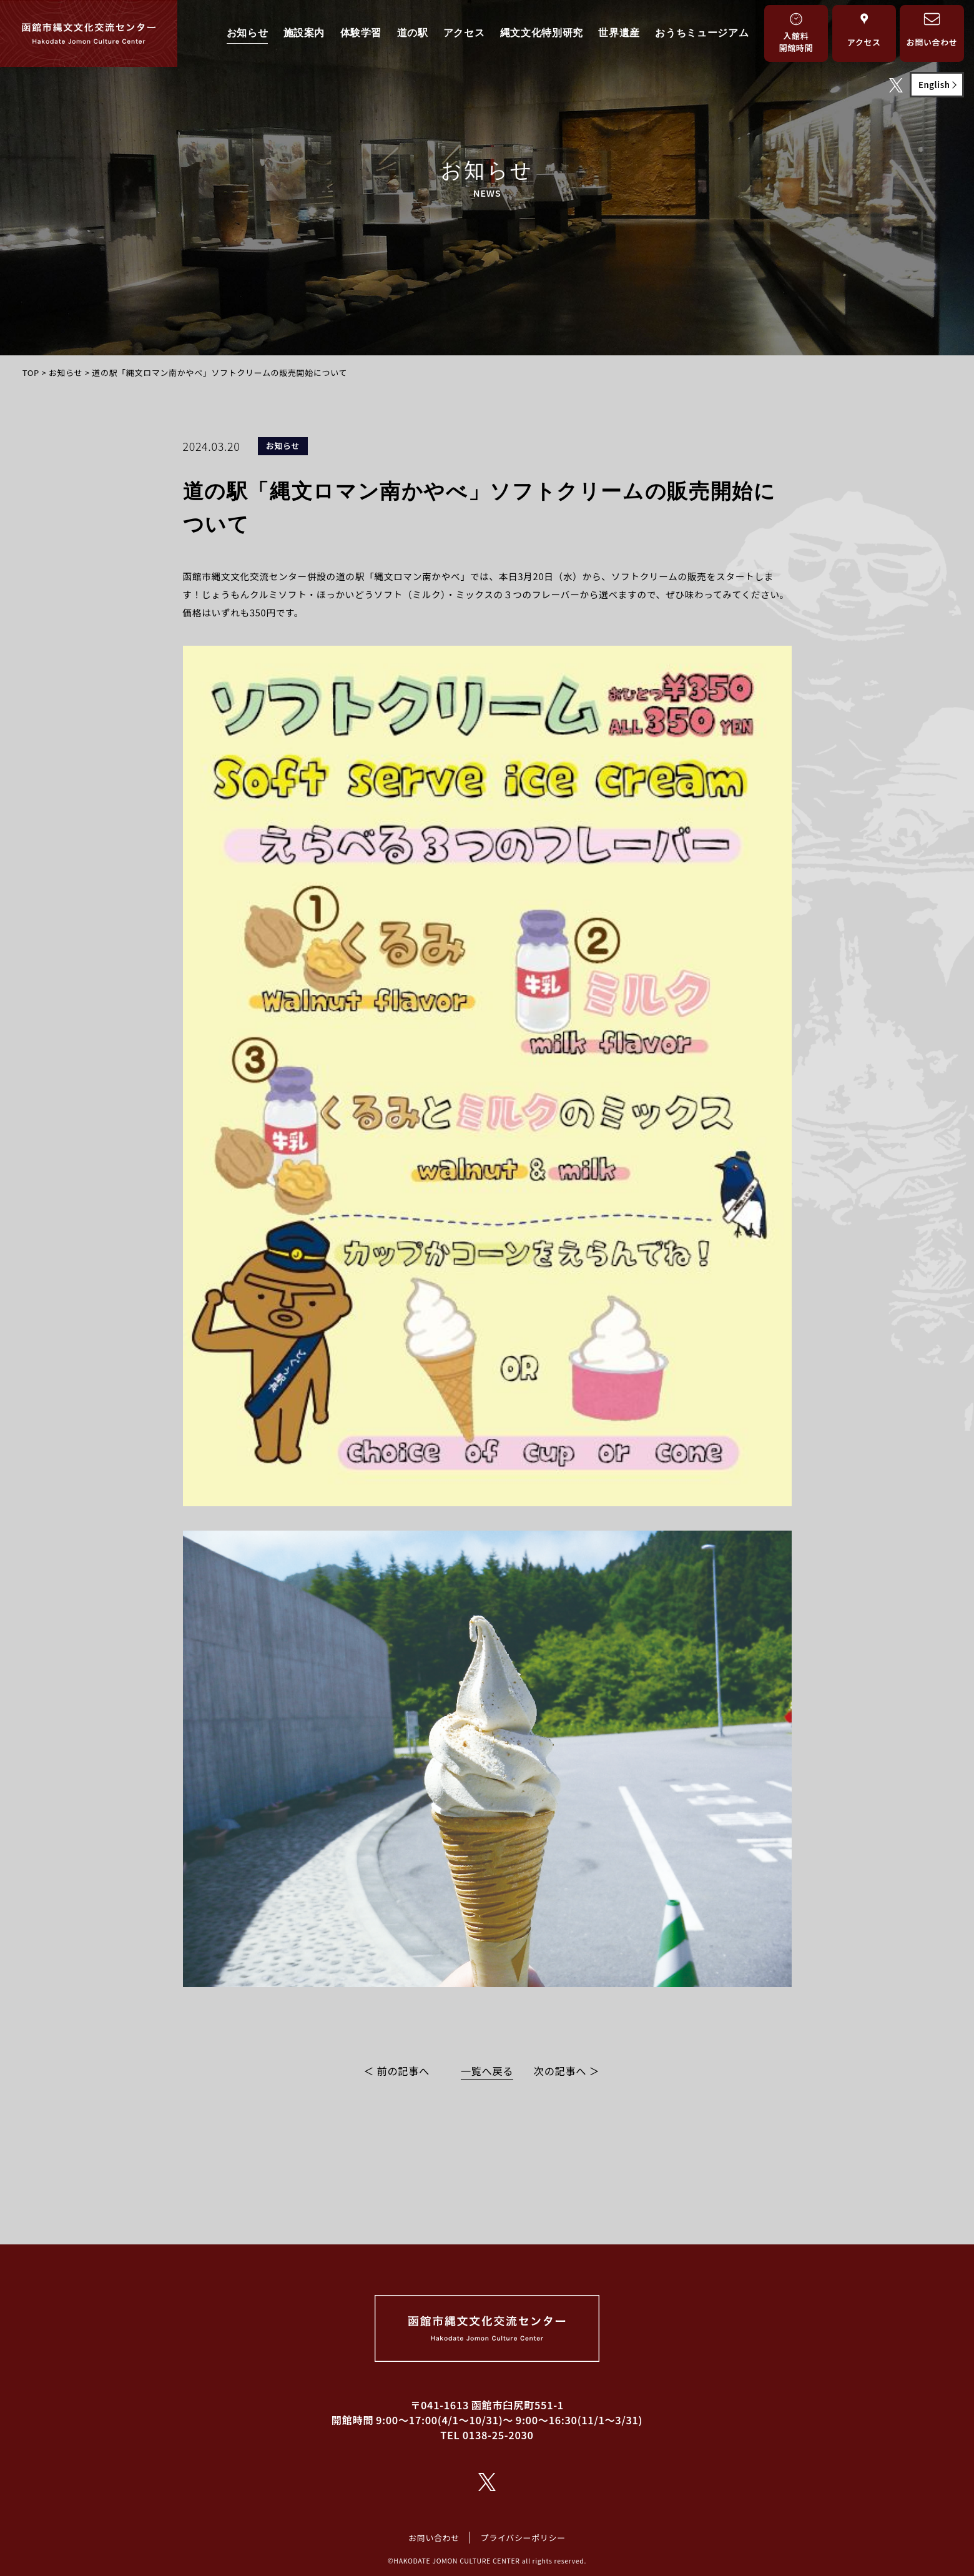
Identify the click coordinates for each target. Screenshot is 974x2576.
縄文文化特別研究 (541, 32)
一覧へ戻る (487, 2070)
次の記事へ (560, 2070)
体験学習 (361, 32)
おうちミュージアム (702, 32)
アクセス (464, 32)
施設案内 (304, 32)
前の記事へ (403, 2070)
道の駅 (412, 32)
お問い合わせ (434, 2538)
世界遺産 (619, 32)
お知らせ (247, 32)
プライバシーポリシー (523, 2538)
